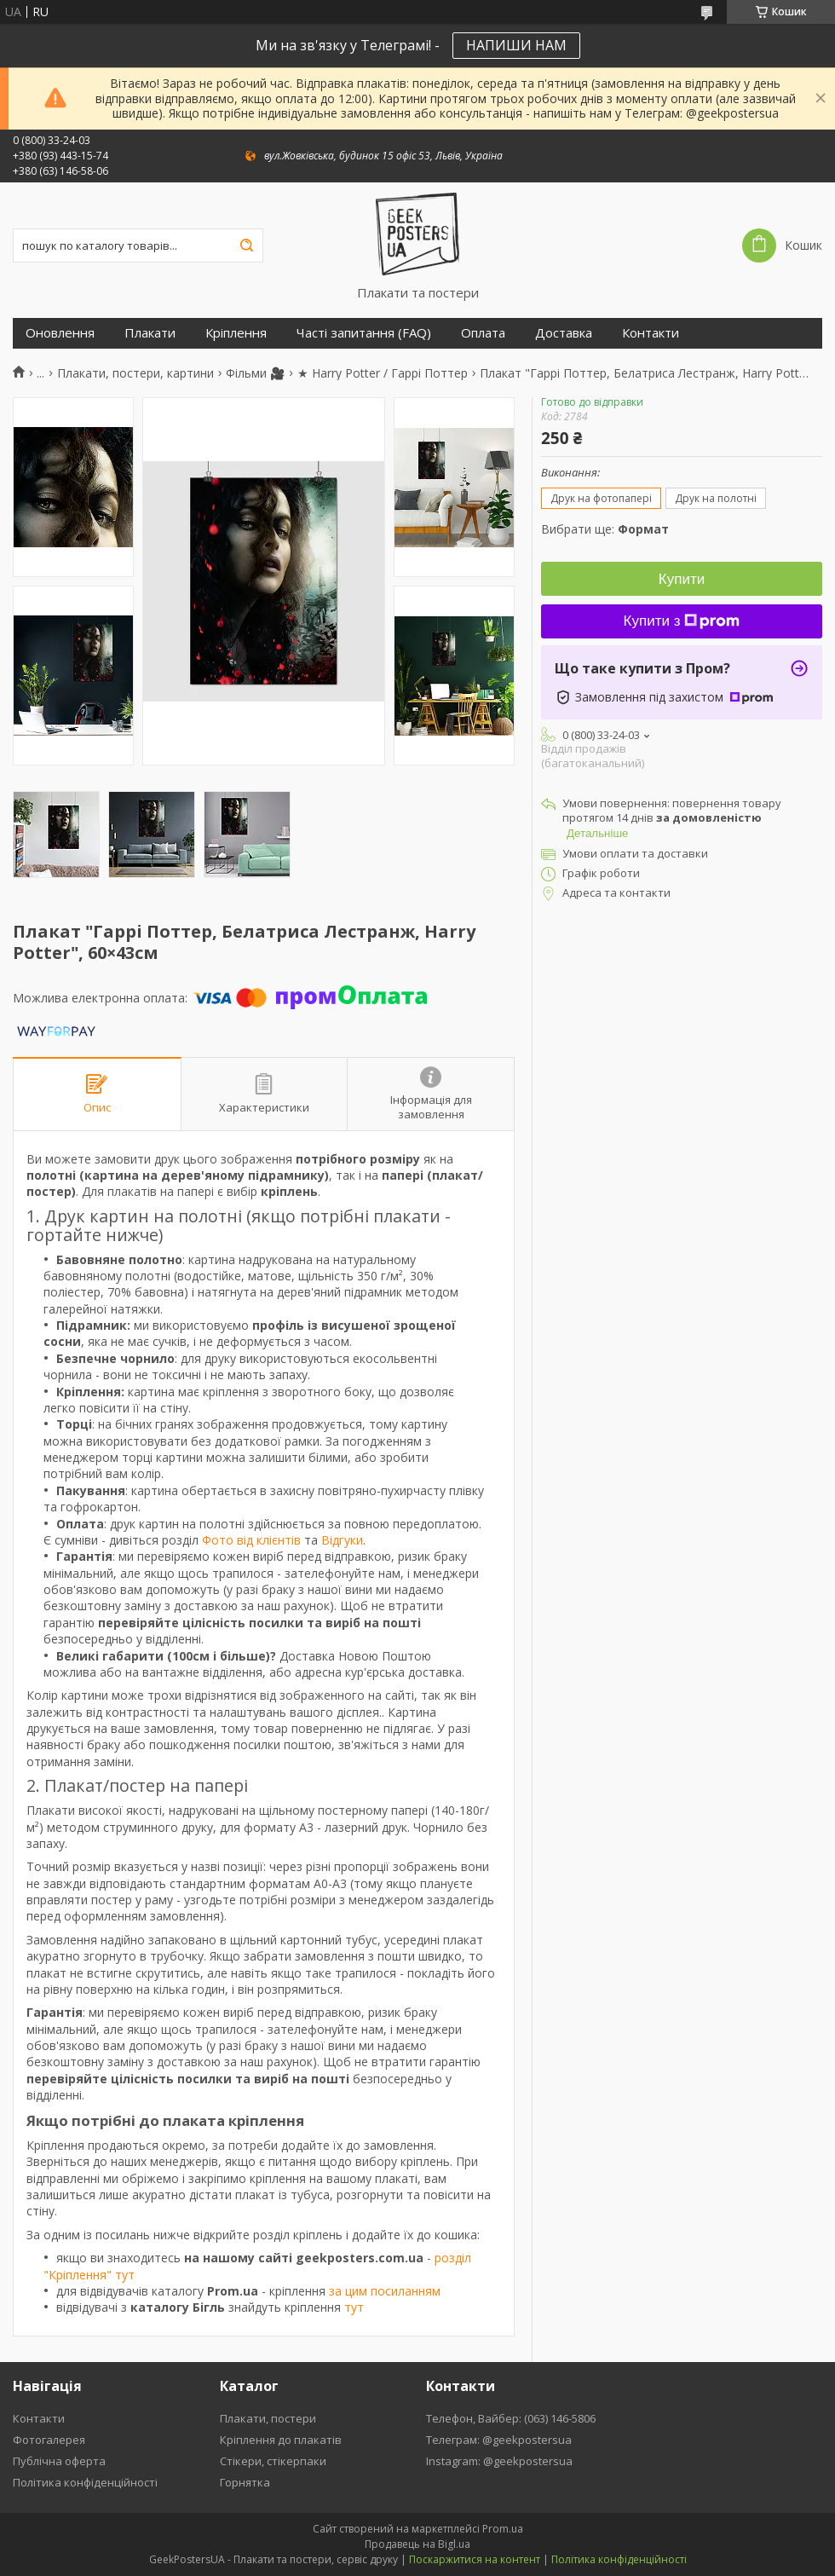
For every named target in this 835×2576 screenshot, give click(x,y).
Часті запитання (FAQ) (364, 332)
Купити (682, 579)
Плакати (150, 332)
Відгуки (342, 1540)
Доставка (563, 332)
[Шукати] (246, 245)
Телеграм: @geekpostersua (499, 2439)
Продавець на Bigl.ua (417, 2544)
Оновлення (60, 332)
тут (354, 2307)
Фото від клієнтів (251, 1540)
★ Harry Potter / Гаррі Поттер (382, 373)
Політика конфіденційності (85, 2482)
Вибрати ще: (605, 529)
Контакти (650, 332)
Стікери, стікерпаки (273, 2461)
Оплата (483, 332)
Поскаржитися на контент (474, 2559)
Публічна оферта (59, 2461)
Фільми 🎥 (255, 373)
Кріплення (236, 332)
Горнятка (245, 2482)
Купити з (682, 621)
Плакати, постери (268, 2418)
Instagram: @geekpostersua (499, 2461)
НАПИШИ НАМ (516, 45)
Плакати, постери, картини (135, 373)
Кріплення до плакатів (281, 2439)
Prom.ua (502, 2528)
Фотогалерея (49, 2439)
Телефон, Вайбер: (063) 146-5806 (511, 2418)
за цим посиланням (385, 2291)
